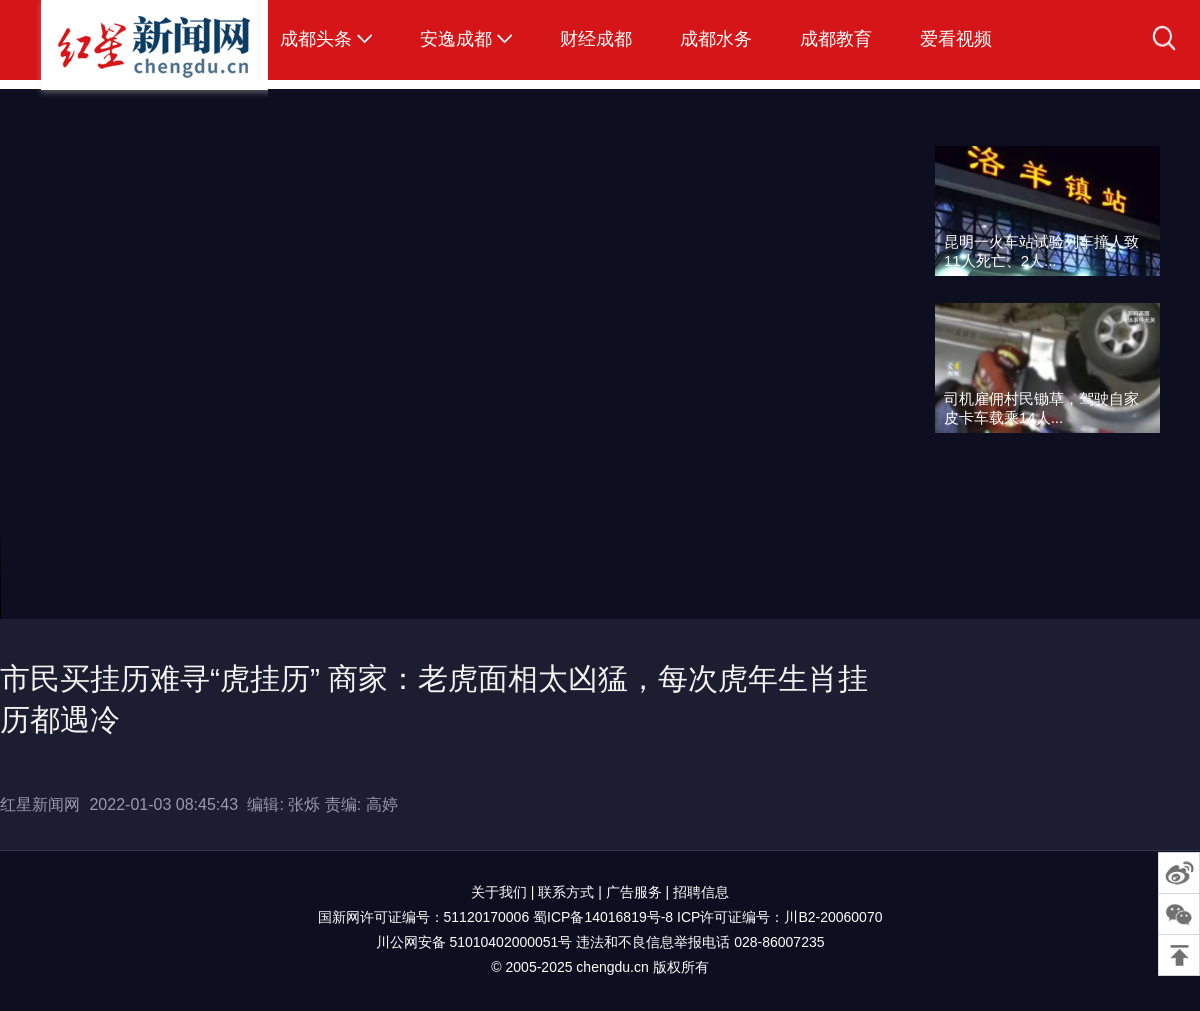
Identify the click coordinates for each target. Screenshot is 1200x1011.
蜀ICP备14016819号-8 (603, 917)
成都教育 (836, 39)
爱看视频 (956, 39)
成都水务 (716, 39)
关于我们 (499, 892)
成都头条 (316, 39)
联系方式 (566, 892)
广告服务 (634, 892)
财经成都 (596, 39)
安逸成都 (456, 39)
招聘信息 (701, 892)
